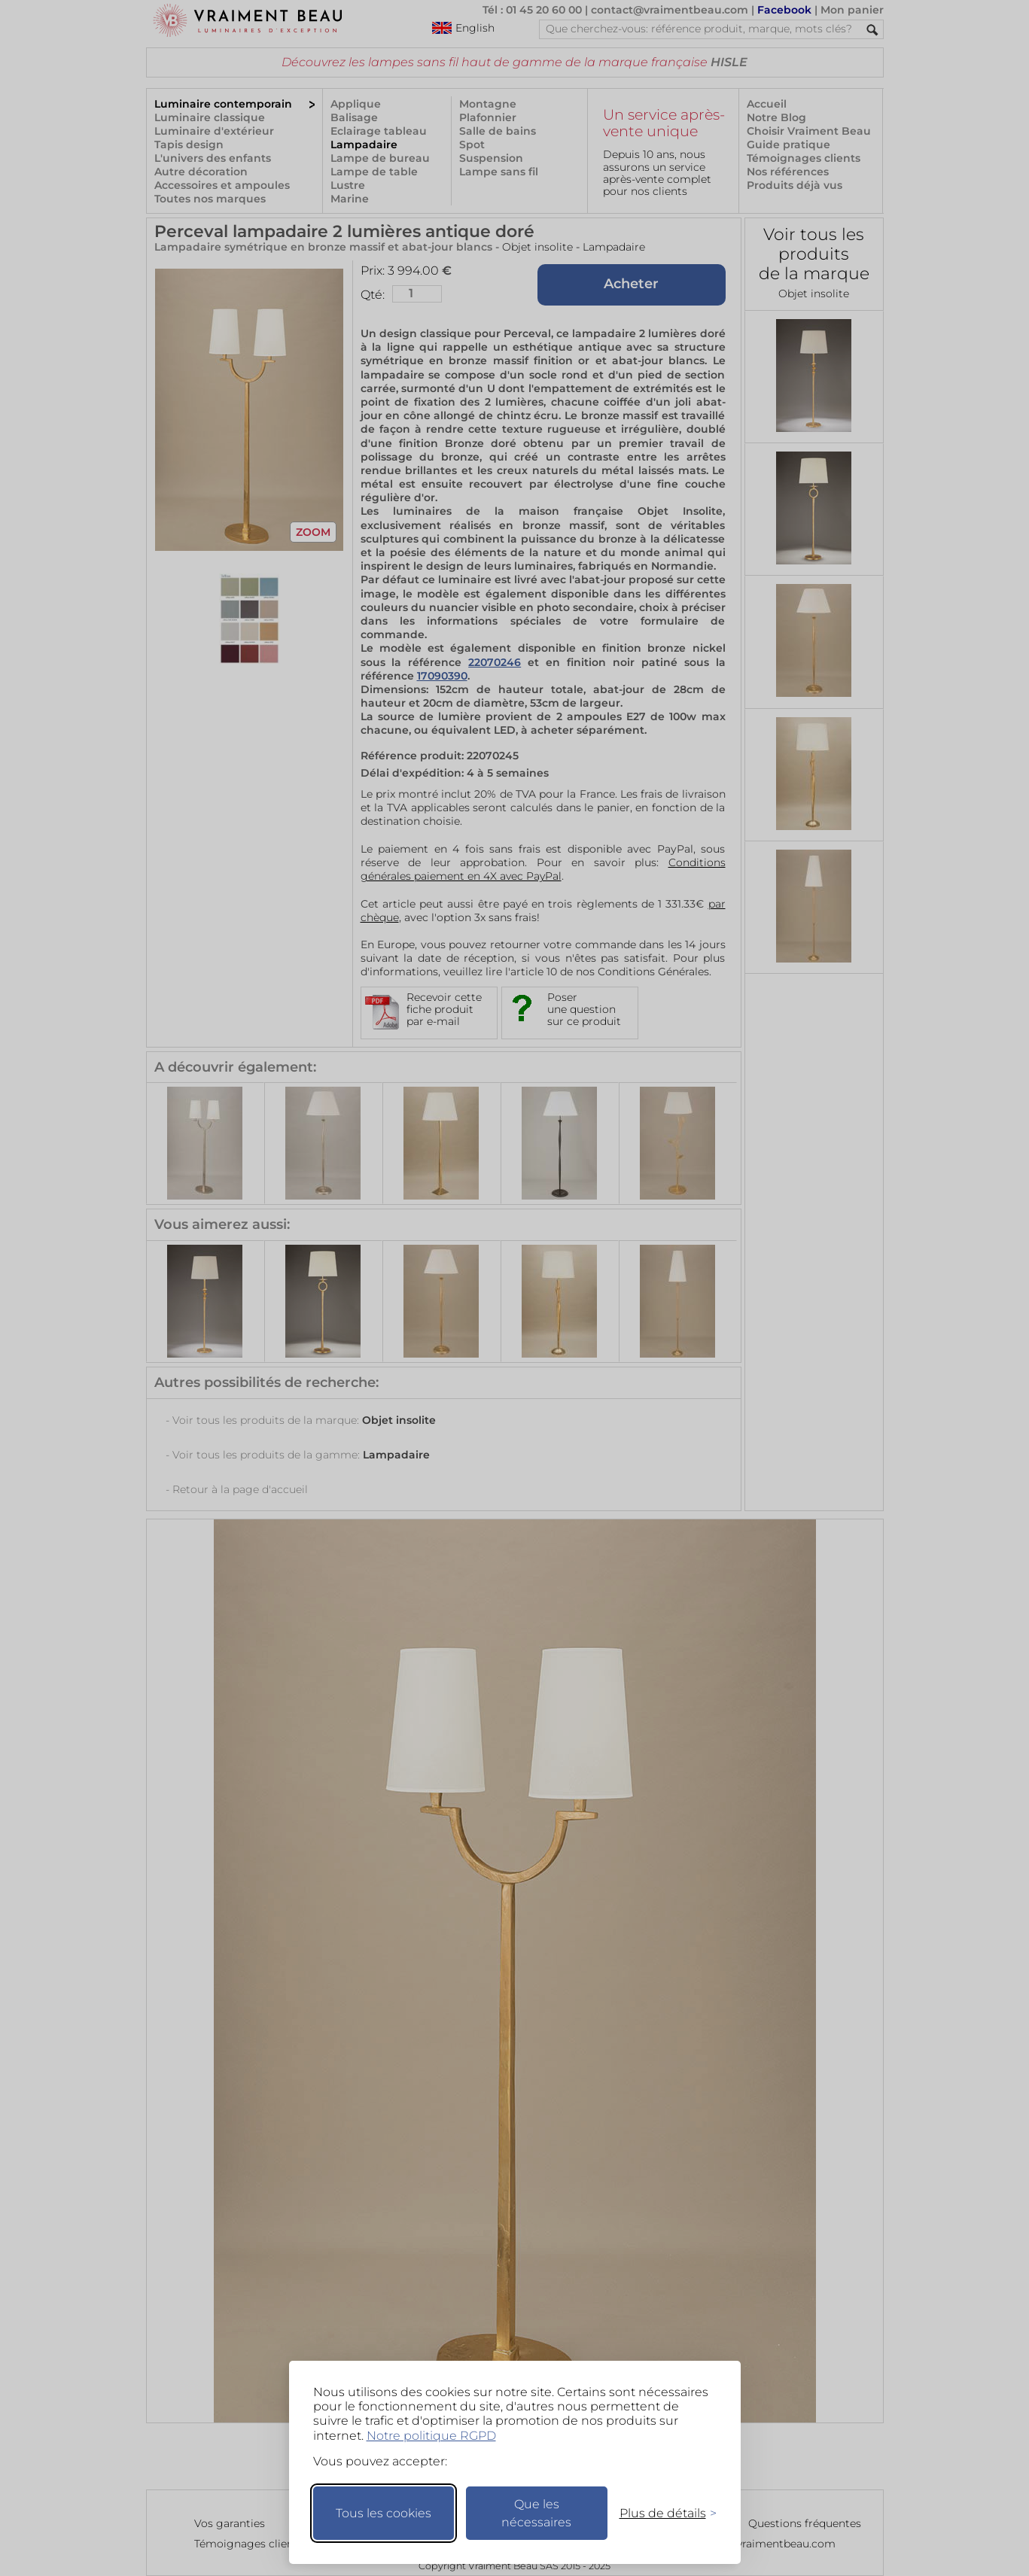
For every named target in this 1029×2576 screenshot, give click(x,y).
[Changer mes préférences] (661, 2513)
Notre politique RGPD (431, 2435)
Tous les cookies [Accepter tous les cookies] (383, 2513)
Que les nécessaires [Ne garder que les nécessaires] (536, 2513)
